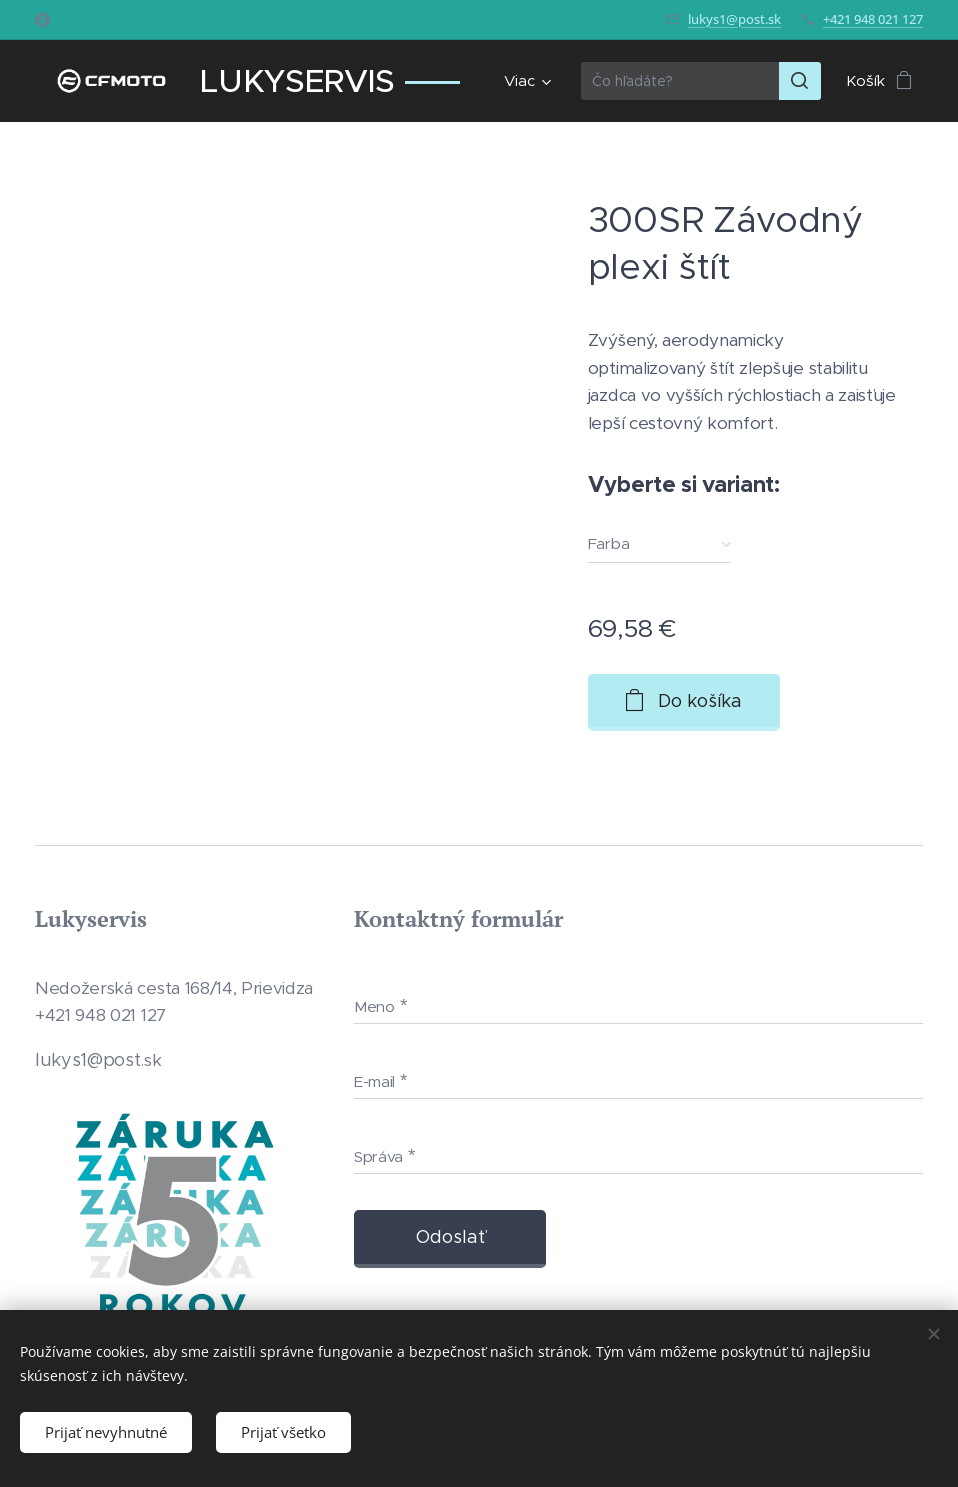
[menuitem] (524, 81)
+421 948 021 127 (873, 19)
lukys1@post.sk (734, 19)
